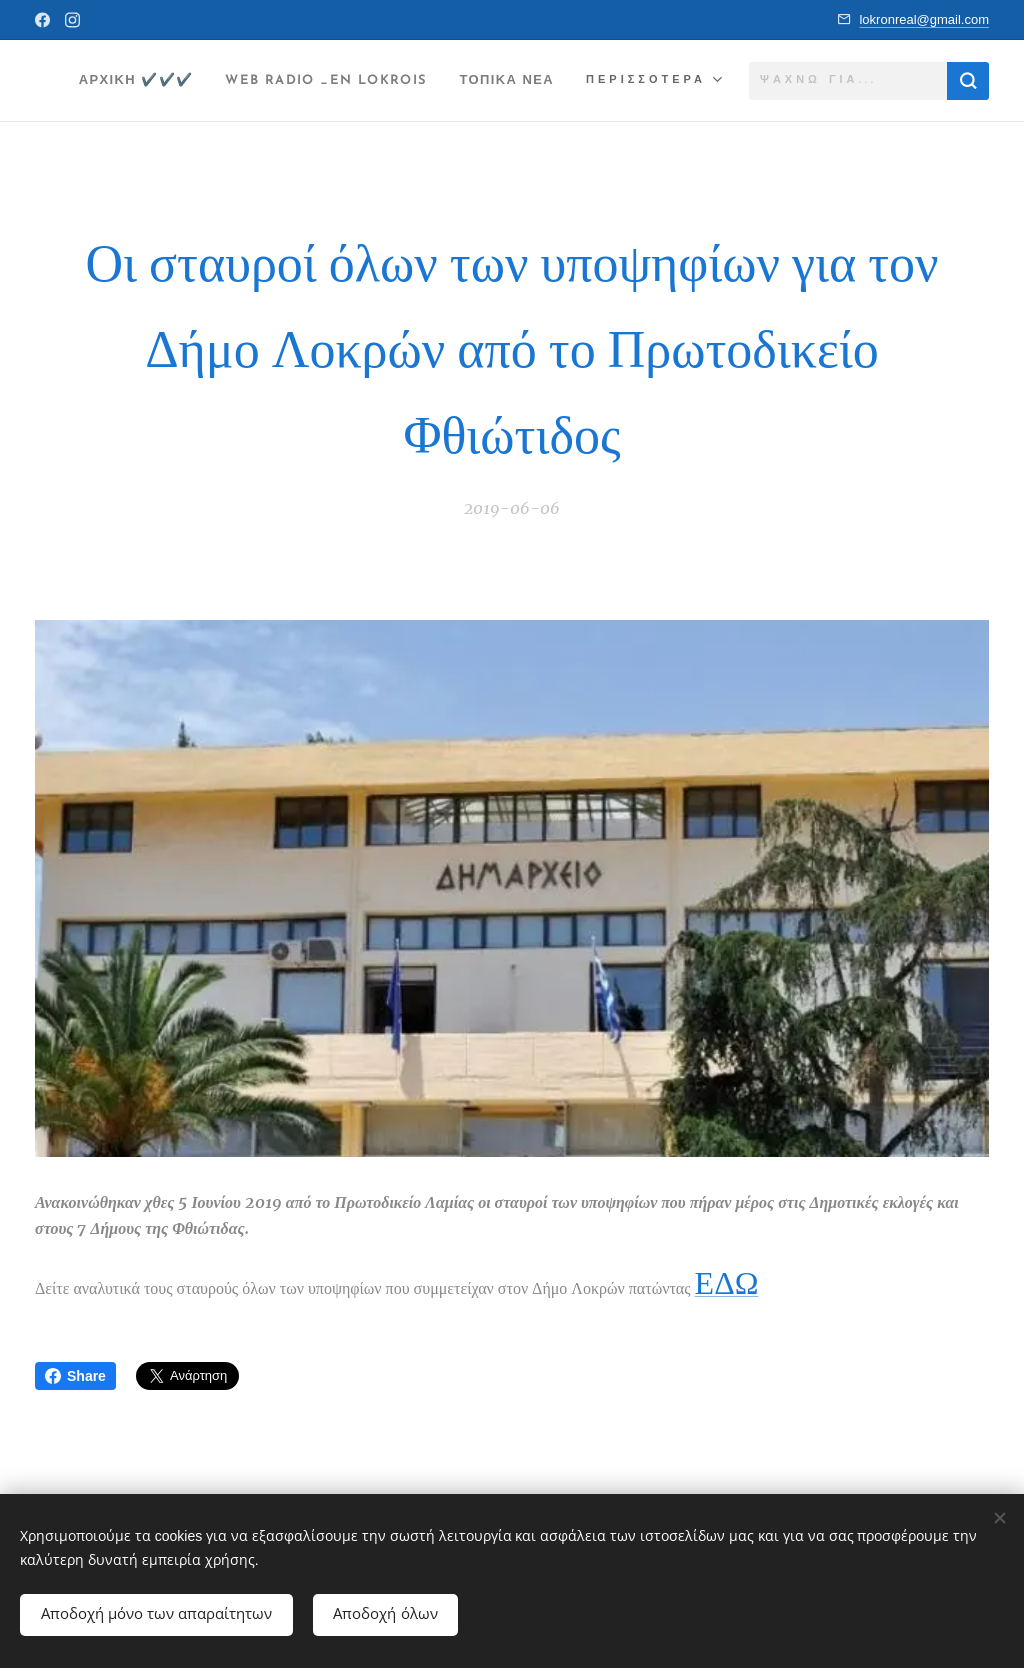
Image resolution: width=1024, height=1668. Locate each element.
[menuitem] (233, 81)
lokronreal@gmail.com (924, 19)
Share (75, 1376)
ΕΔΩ (727, 1283)
